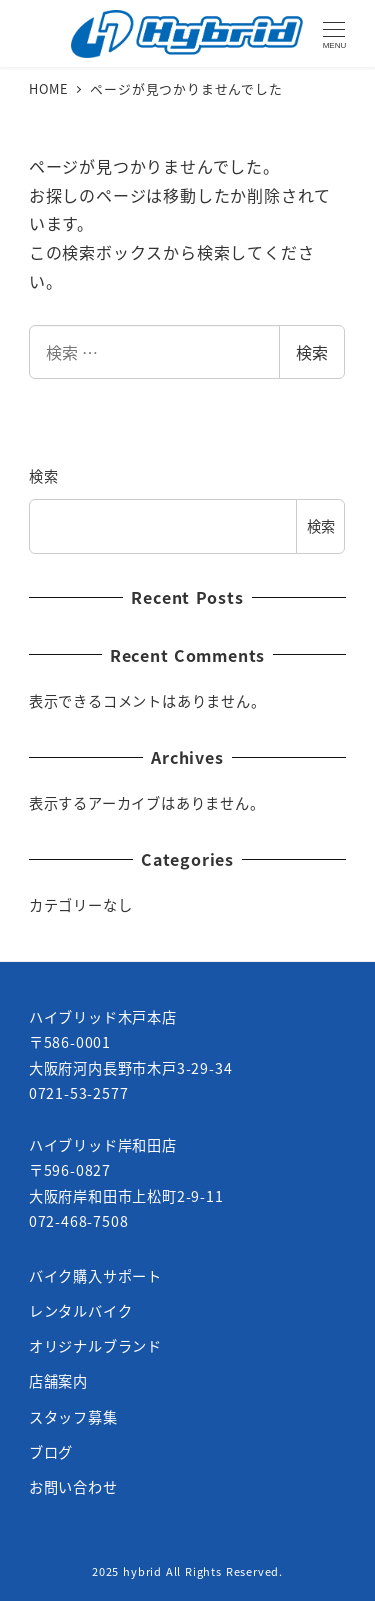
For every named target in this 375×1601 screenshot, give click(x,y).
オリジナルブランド (95, 1346)
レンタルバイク (81, 1311)
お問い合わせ (73, 1487)
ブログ (51, 1452)
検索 (312, 352)
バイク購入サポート (95, 1276)
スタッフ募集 (73, 1417)
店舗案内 (58, 1381)
